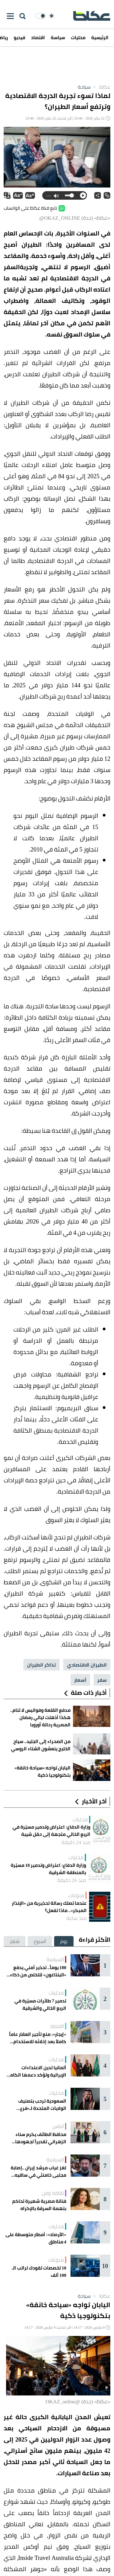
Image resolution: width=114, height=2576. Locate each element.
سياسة (58, 37)
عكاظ (100, 86)
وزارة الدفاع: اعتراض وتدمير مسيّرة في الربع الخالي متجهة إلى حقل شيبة (51, 1830)
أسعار (80, 1679)
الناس (58, 2126)
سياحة (84, 86)
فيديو (19, 37)
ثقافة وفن (53, 2193)
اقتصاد (38, 37)
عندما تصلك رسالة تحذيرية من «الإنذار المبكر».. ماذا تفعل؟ (49, 1907)
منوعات (76, 1895)
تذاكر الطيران (41, 1664)
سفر (102, 1679)
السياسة (55, 1959)
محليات (78, 37)
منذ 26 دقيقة (71, 1880)
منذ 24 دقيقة (75, 1842)
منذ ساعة (76, 1918)
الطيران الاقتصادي (87, 1664)
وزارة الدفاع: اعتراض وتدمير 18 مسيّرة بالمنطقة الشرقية (48, 1869)
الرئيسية (100, 37)
